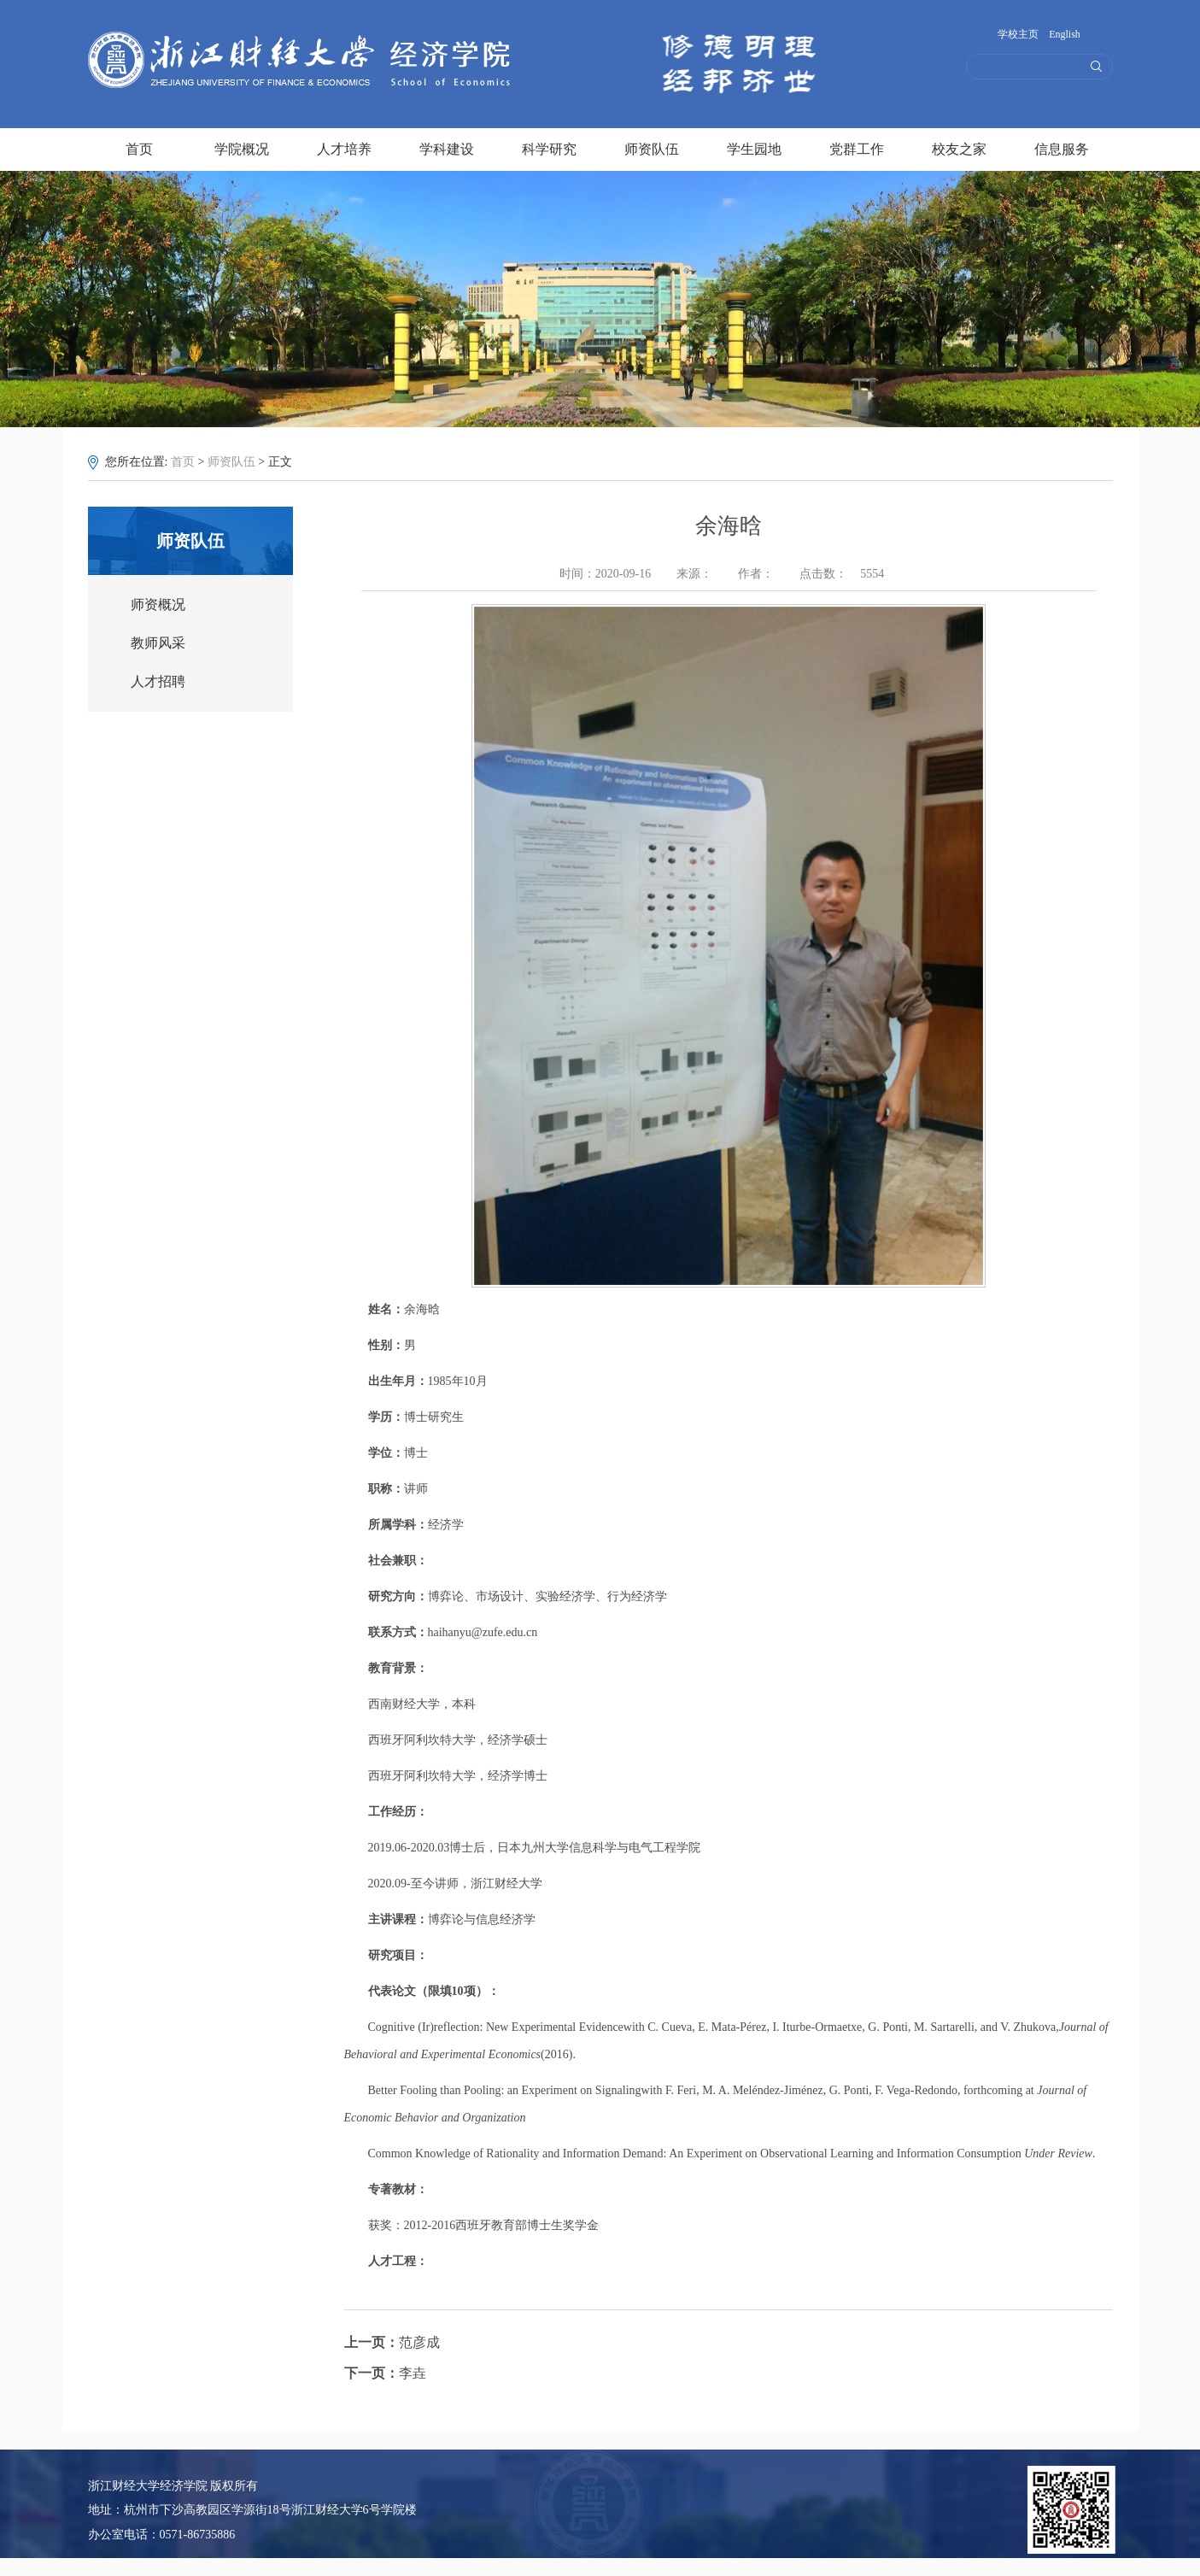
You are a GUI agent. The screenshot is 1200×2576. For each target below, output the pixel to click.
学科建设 (446, 147)
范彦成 (392, 2342)
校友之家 (959, 147)
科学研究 (549, 147)
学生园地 (754, 147)
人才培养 (344, 147)
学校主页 (1018, 34)
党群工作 (856, 147)
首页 (139, 147)
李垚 (385, 2373)
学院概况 (241, 147)
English (1064, 34)
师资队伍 (651, 147)
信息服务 (1061, 147)
